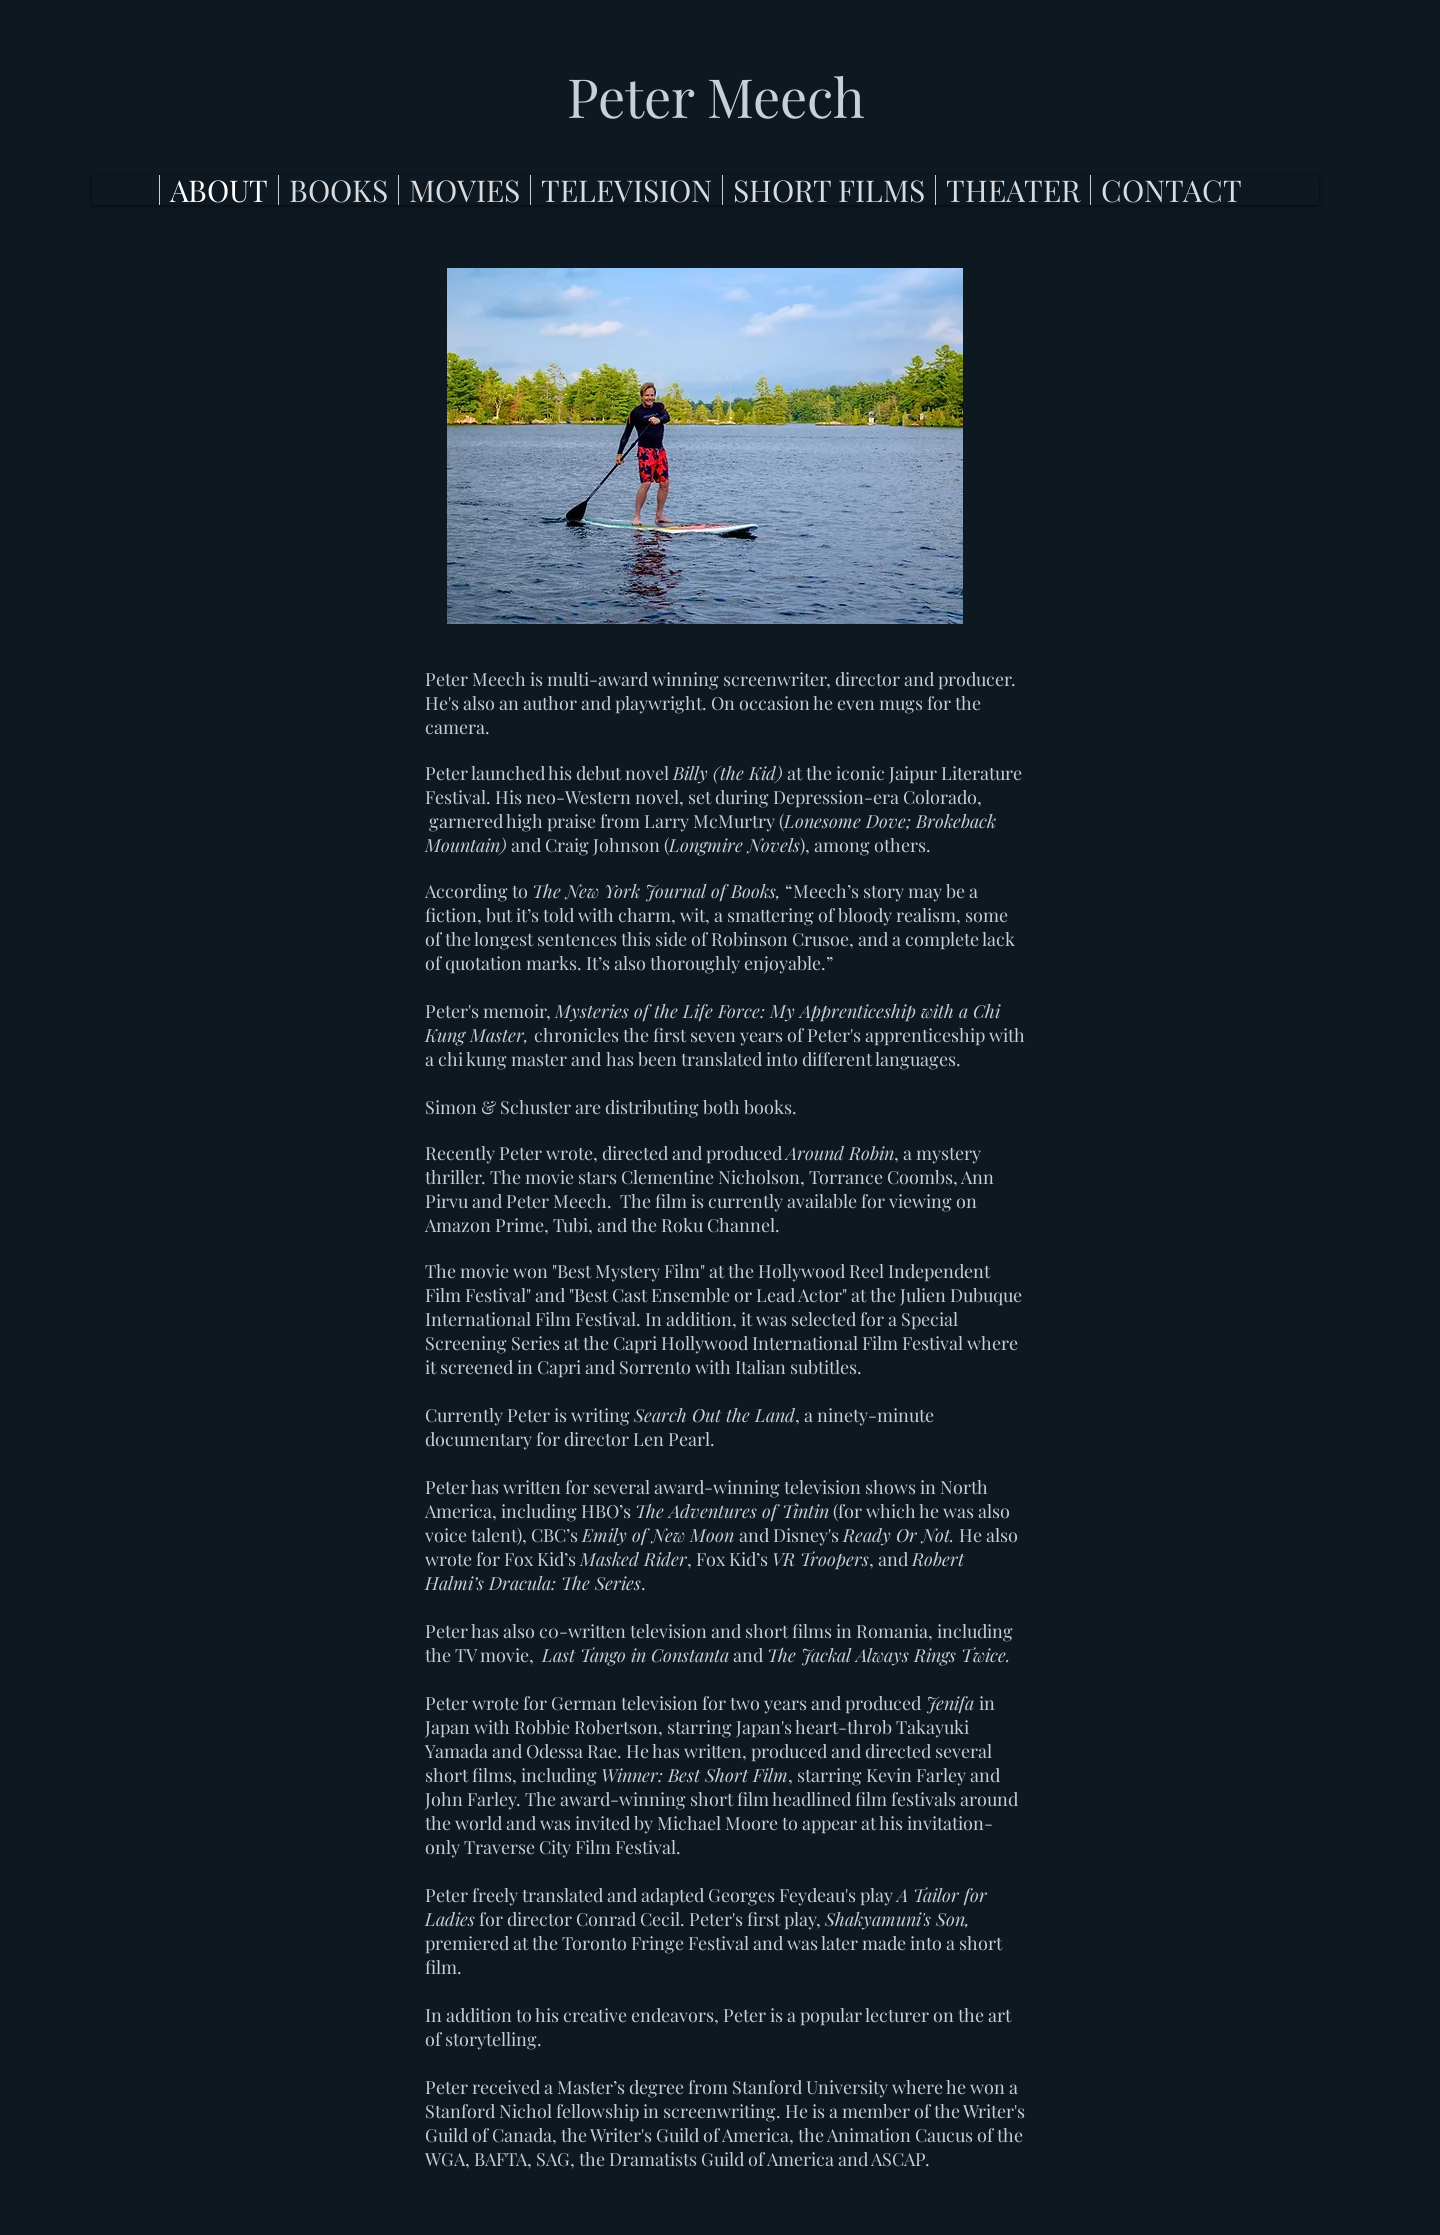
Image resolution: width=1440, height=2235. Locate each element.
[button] (338, 190)
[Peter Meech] (716, 97)
